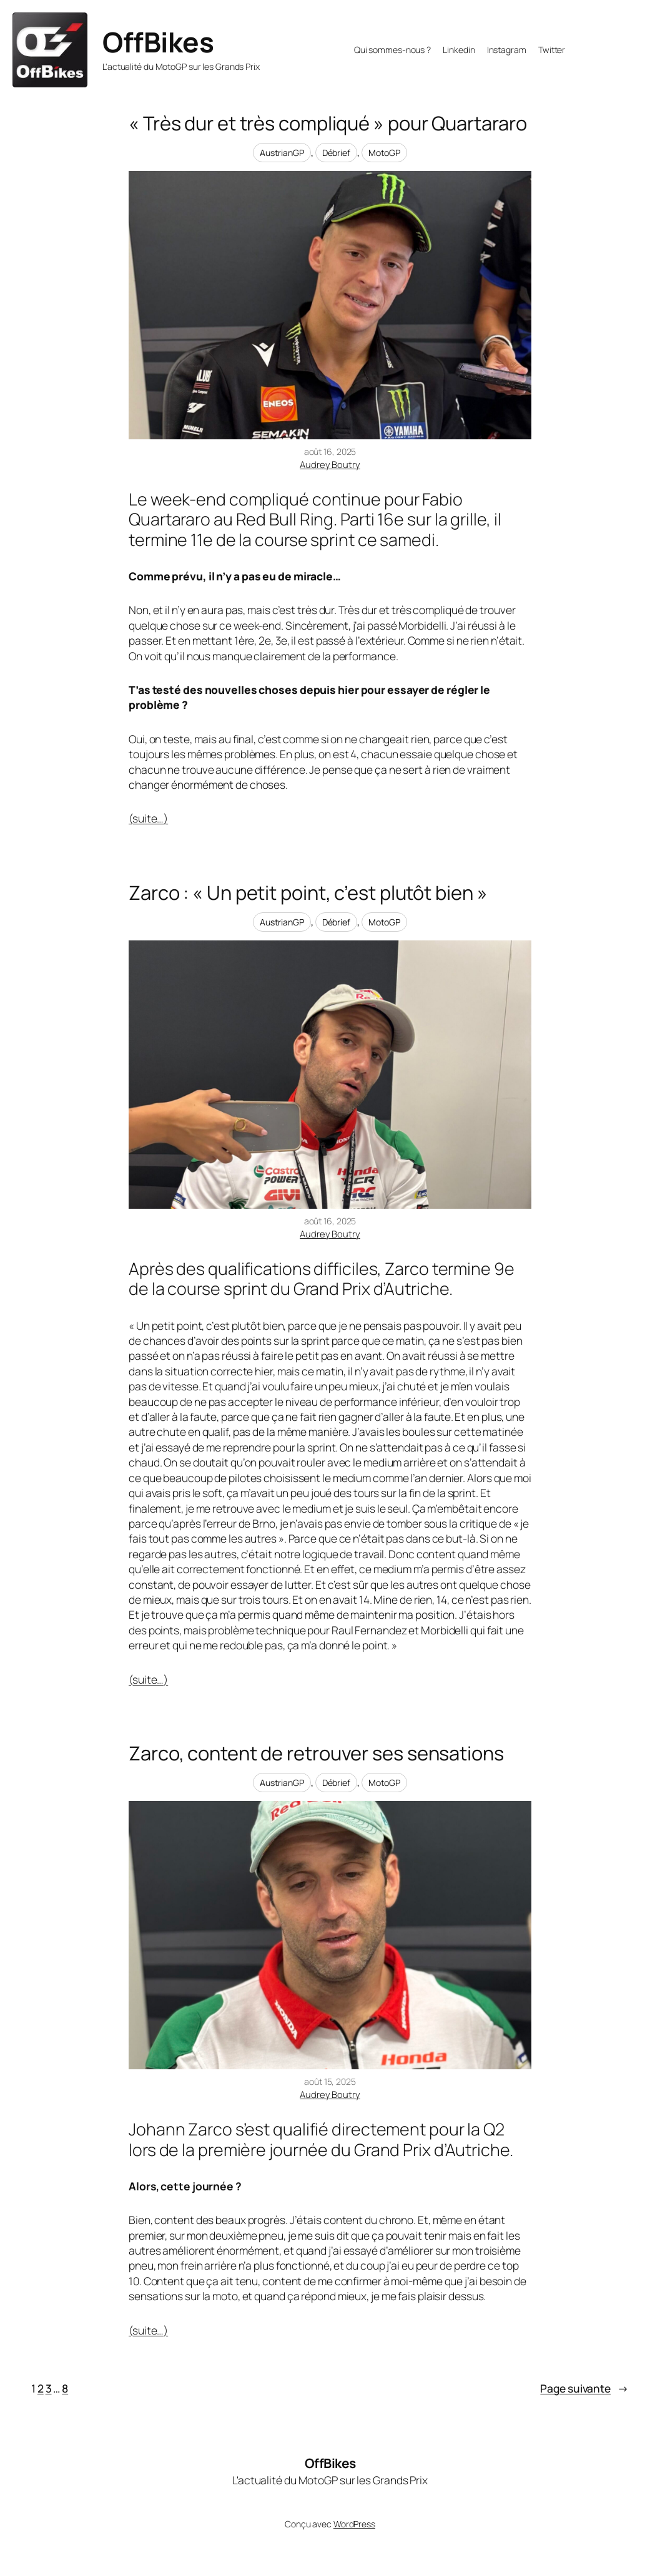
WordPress (354, 2524)
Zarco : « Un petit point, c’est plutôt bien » (308, 893)
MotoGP (384, 153)
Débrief (336, 153)
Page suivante (584, 2388)
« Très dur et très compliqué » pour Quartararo (327, 123)
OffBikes (158, 42)
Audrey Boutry (330, 464)
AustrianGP (282, 153)
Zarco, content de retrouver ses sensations (316, 1753)
